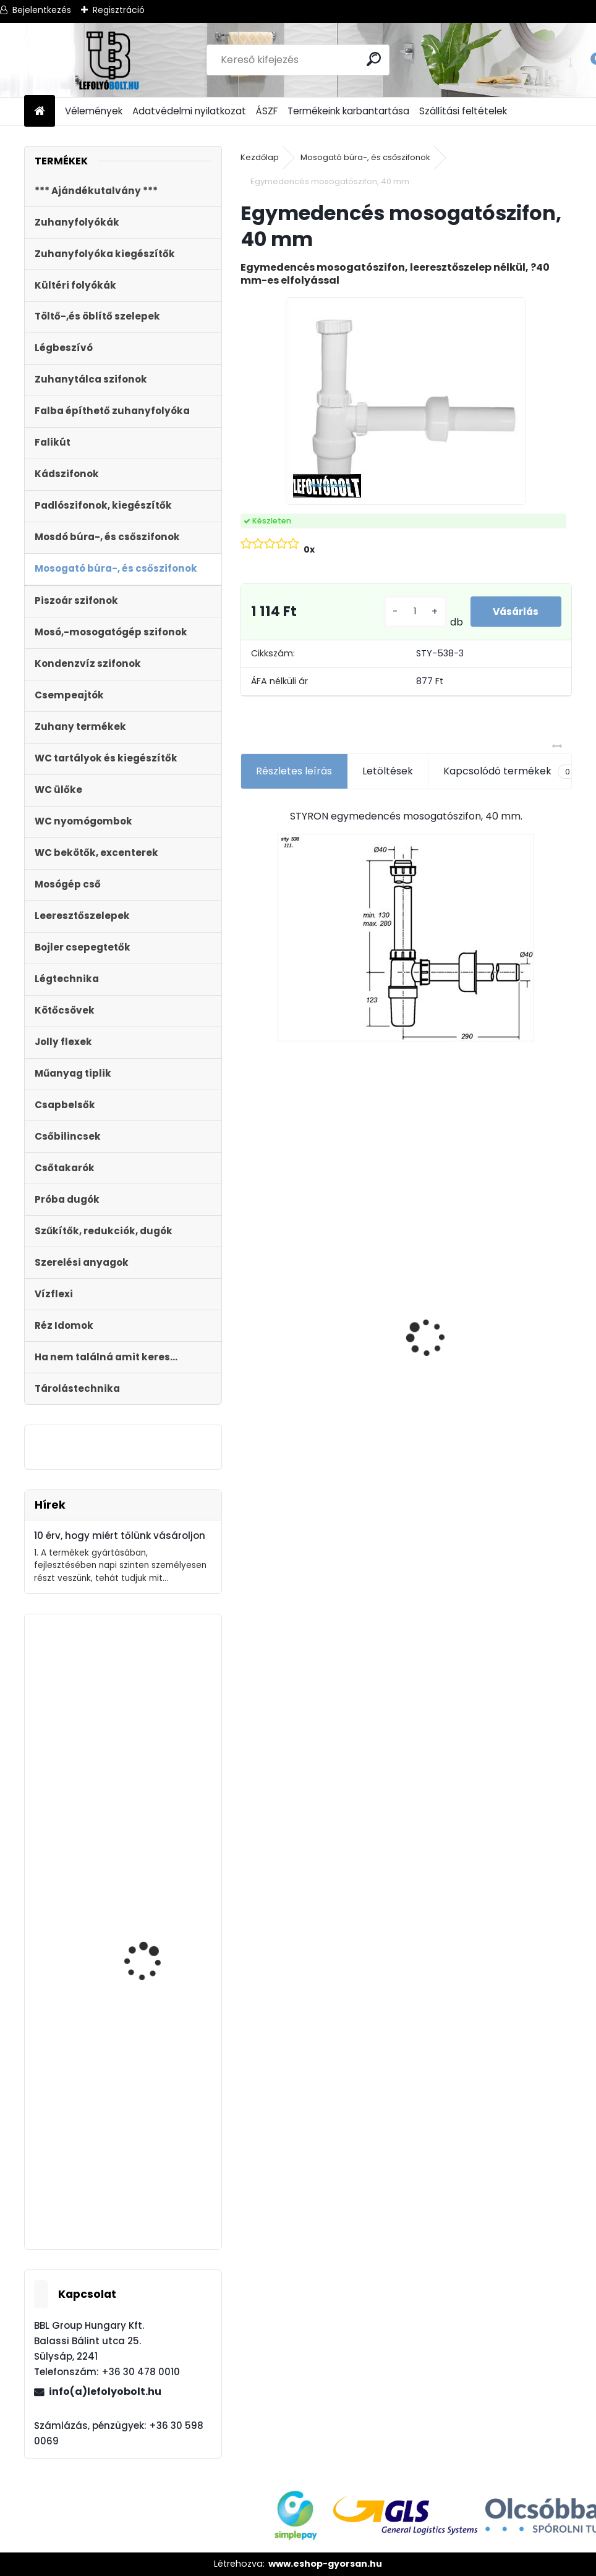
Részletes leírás (294, 771)
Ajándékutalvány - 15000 (393, 1207)
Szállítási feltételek (463, 110)
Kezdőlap (260, 157)
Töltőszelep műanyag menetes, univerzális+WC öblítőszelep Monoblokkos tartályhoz (160, 2000)
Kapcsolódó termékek (510, 771)
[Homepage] (39, 111)
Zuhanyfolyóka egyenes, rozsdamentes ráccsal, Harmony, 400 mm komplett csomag (489, 1363)
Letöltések (387, 771)
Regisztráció (119, 10)
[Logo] (109, 60)
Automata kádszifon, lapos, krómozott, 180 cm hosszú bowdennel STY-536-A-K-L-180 (154, 1786)
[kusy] (413, 611)
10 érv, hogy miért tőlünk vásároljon (119, 1535)
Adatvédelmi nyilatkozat (189, 110)
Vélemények (93, 110)
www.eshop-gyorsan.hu (325, 2563)
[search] (374, 59)
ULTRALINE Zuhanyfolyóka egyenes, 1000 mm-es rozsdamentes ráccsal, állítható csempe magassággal (291, 1361)
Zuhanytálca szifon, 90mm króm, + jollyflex (154, 2189)
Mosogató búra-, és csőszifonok (365, 157)
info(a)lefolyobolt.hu (105, 2391)
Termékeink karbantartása (348, 110)
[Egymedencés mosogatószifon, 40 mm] (406, 401)
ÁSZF (267, 110)
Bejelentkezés (41, 10)
